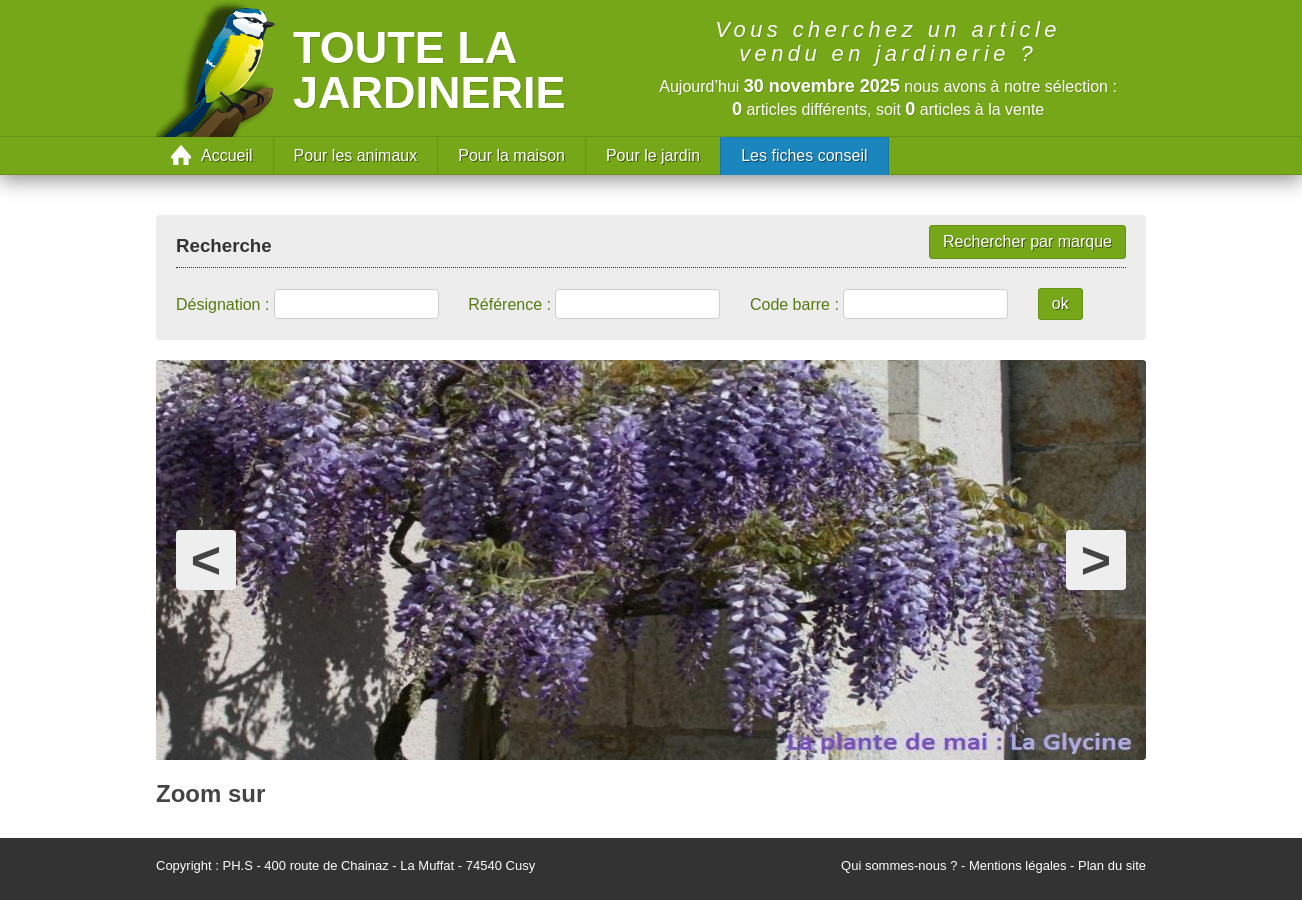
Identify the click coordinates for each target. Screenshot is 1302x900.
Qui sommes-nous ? (899, 865)
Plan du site (1112, 865)
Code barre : (794, 304)
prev (205, 538)
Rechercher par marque (1027, 241)
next (1096, 538)
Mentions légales (1018, 865)
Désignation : (222, 304)
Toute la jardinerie (429, 70)
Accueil (227, 155)
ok (1060, 303)
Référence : (509, 304)
